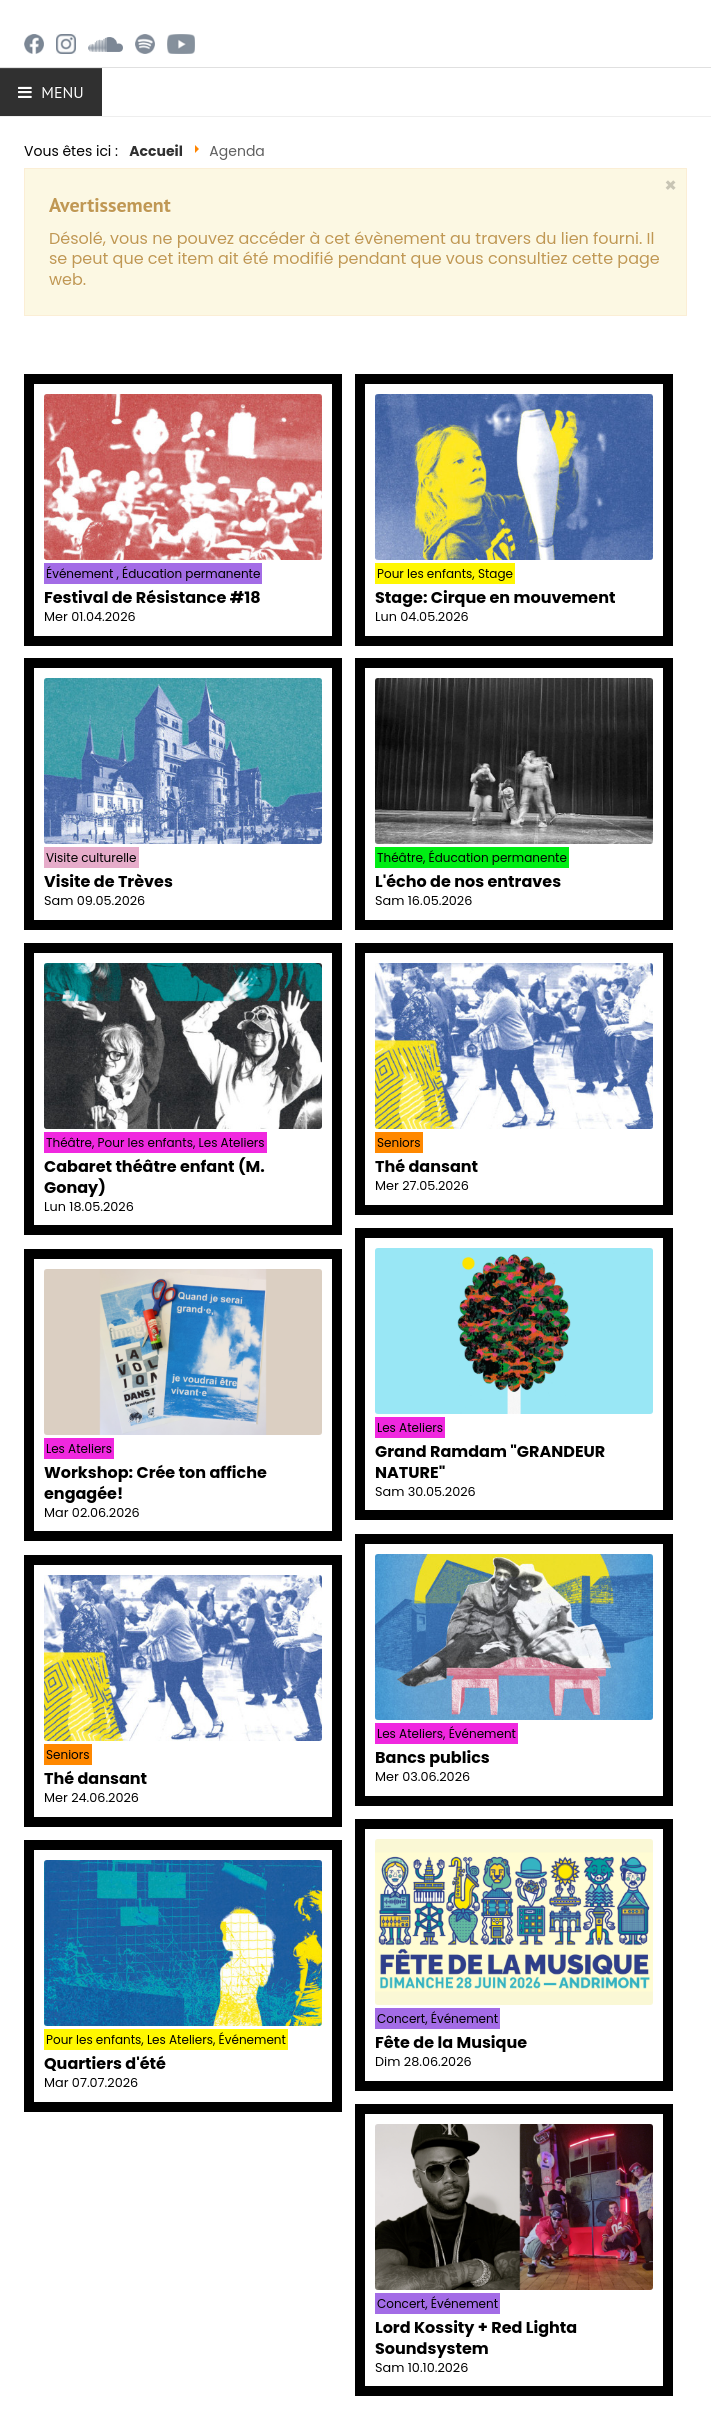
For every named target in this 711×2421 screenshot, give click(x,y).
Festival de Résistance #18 (152, 597)
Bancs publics (432, 1757)
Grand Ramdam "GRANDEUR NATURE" (490, 1462)
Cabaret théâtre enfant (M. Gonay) (154, 1177)
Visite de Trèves (108, 881)
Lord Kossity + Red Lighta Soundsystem (476, 2338)
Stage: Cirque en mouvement (495, 597)
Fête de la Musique (451, 2042)
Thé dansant (426, 1166)
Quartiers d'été (105, 2063)
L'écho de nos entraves (468, 881)
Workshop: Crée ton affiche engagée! (155, 1483)
